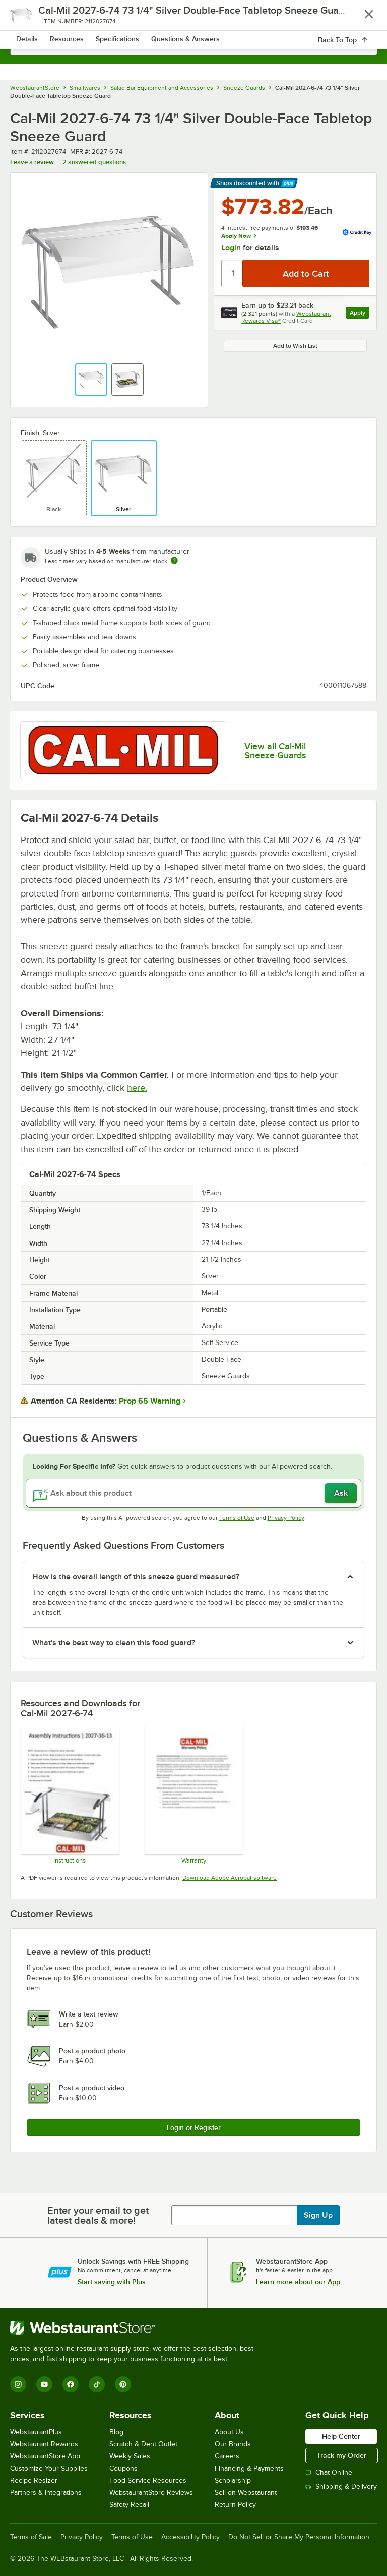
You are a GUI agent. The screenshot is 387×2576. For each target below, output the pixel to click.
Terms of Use (236, 1517)
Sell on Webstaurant (246, 2492)
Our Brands (233, 2444)
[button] (91, 379)
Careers (227, 2456)
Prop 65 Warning (149, 1401)
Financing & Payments (249, 2468)
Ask (341, 1493)
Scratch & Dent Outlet (143, 2444)
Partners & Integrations (46, 2492)
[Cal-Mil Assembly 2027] (69, 1795)
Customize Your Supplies (49, 2468)
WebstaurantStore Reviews (151, 2492)
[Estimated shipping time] (174, 560)
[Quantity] (232, 273)
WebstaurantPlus (36, 2432)
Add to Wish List (295, 345)
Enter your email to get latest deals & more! (98, 2215)
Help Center (341, 2436)
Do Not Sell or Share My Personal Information (298, 2537)
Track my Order (341, 2455)
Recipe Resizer (33, 2480)
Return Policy (235, 2504)
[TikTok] (97, 2384)
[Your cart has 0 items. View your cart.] (361, 18)
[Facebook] (70, 2384)
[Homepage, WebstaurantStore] (193, 18)
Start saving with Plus (112, 2282)
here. (137, 1088)
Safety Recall (129, 2504)
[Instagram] (18, 2384)
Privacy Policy (286, 1517)
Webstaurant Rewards (44, 2444)
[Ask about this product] (193, 1493)
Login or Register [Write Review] (194, 2127)
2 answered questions (94, 162)
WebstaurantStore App (45, 2456)
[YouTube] (44, 2384)
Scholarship (233, 2480)
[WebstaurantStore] (136, 2328)
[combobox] (193, 45)
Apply (359, 314)
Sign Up (318, 2215)
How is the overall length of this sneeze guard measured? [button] (135, 1576)
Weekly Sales (129, 2456)
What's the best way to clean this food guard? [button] (113, 1642)
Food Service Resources (147, 2480)
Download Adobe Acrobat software (229, 1877)
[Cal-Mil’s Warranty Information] (193, 1795)
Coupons (123, 2468)
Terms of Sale (31, 2537)
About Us (229, 2432)
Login (231, 247)
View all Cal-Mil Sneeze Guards (275, 750)
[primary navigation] (31, 18)
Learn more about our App (298, 2282)
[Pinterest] (123, 2384)
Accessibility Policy (190, 2537)
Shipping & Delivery (341, 2486)
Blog (116, 2432)
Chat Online (328, 2472)
